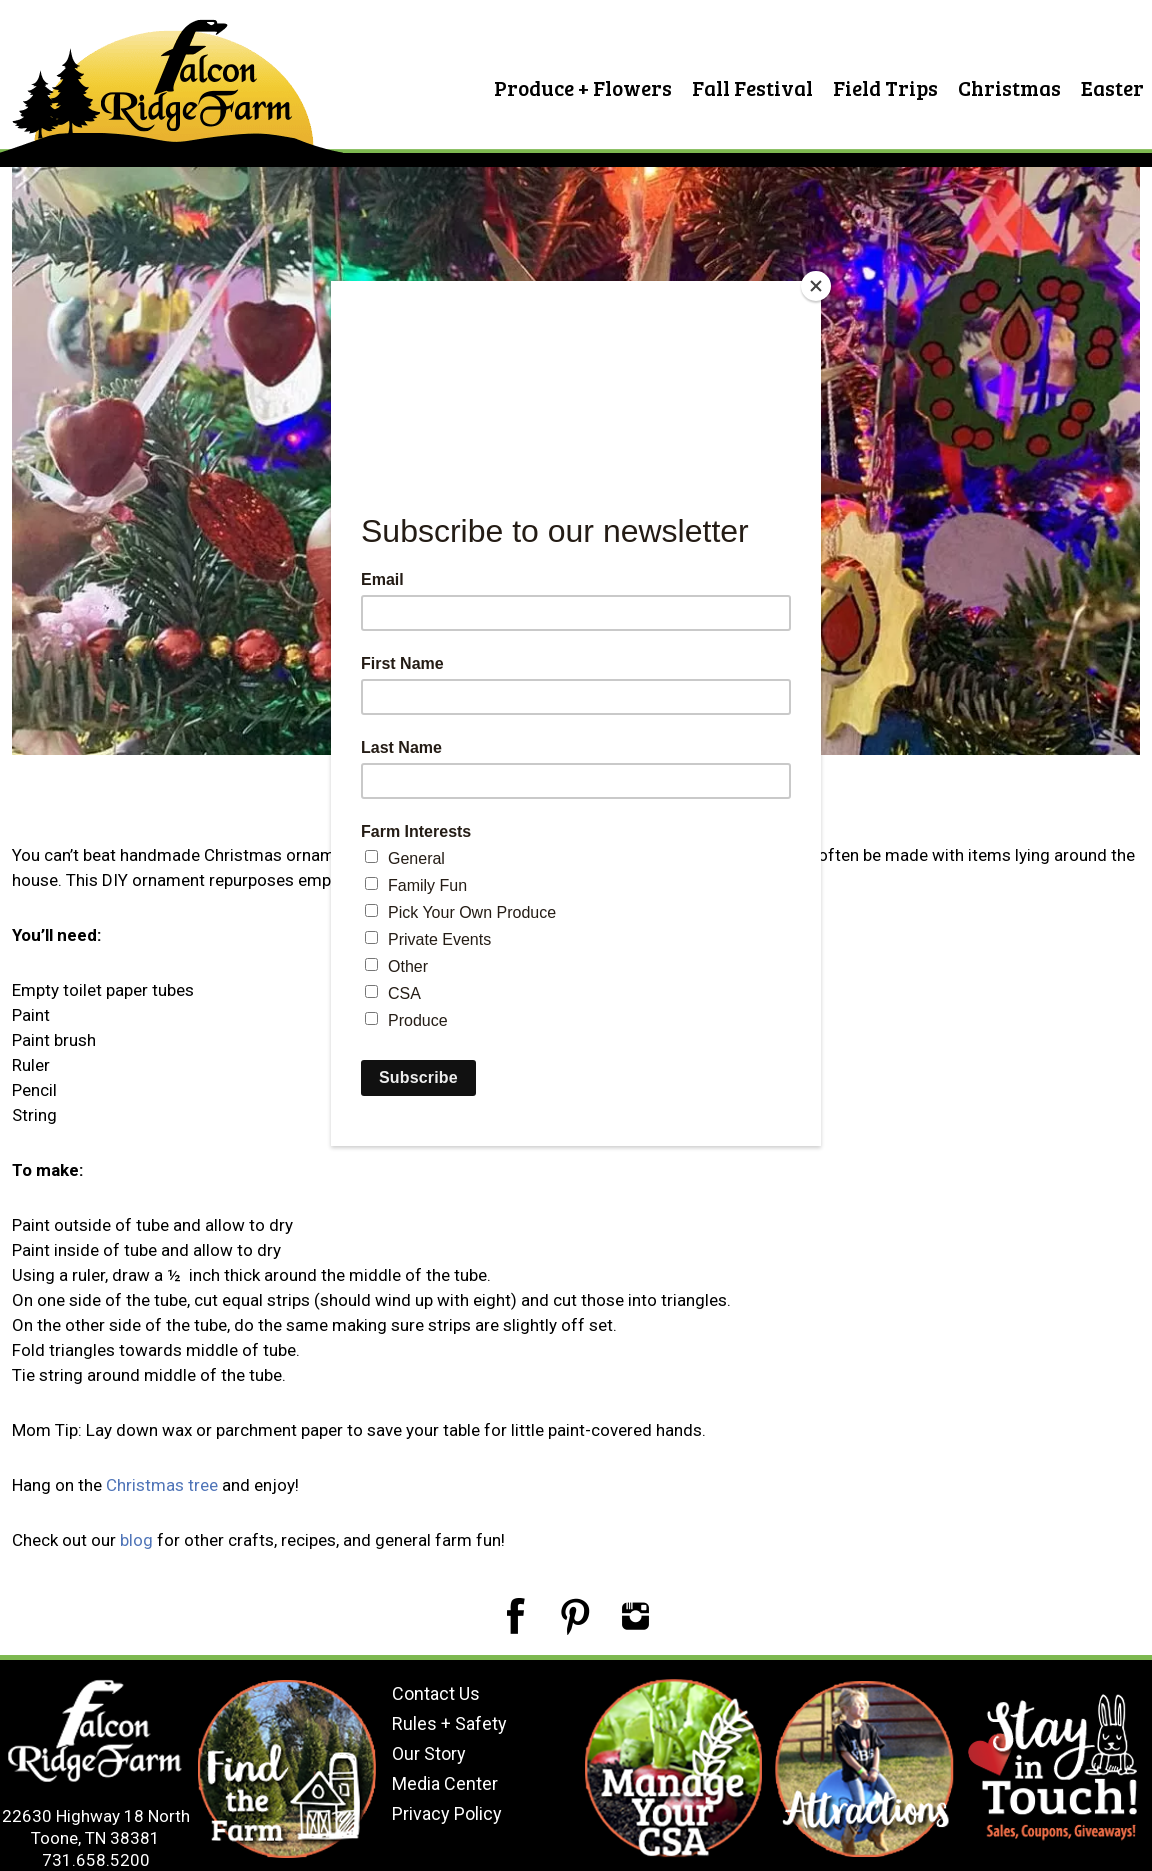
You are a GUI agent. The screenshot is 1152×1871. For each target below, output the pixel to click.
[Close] (816, 286)
